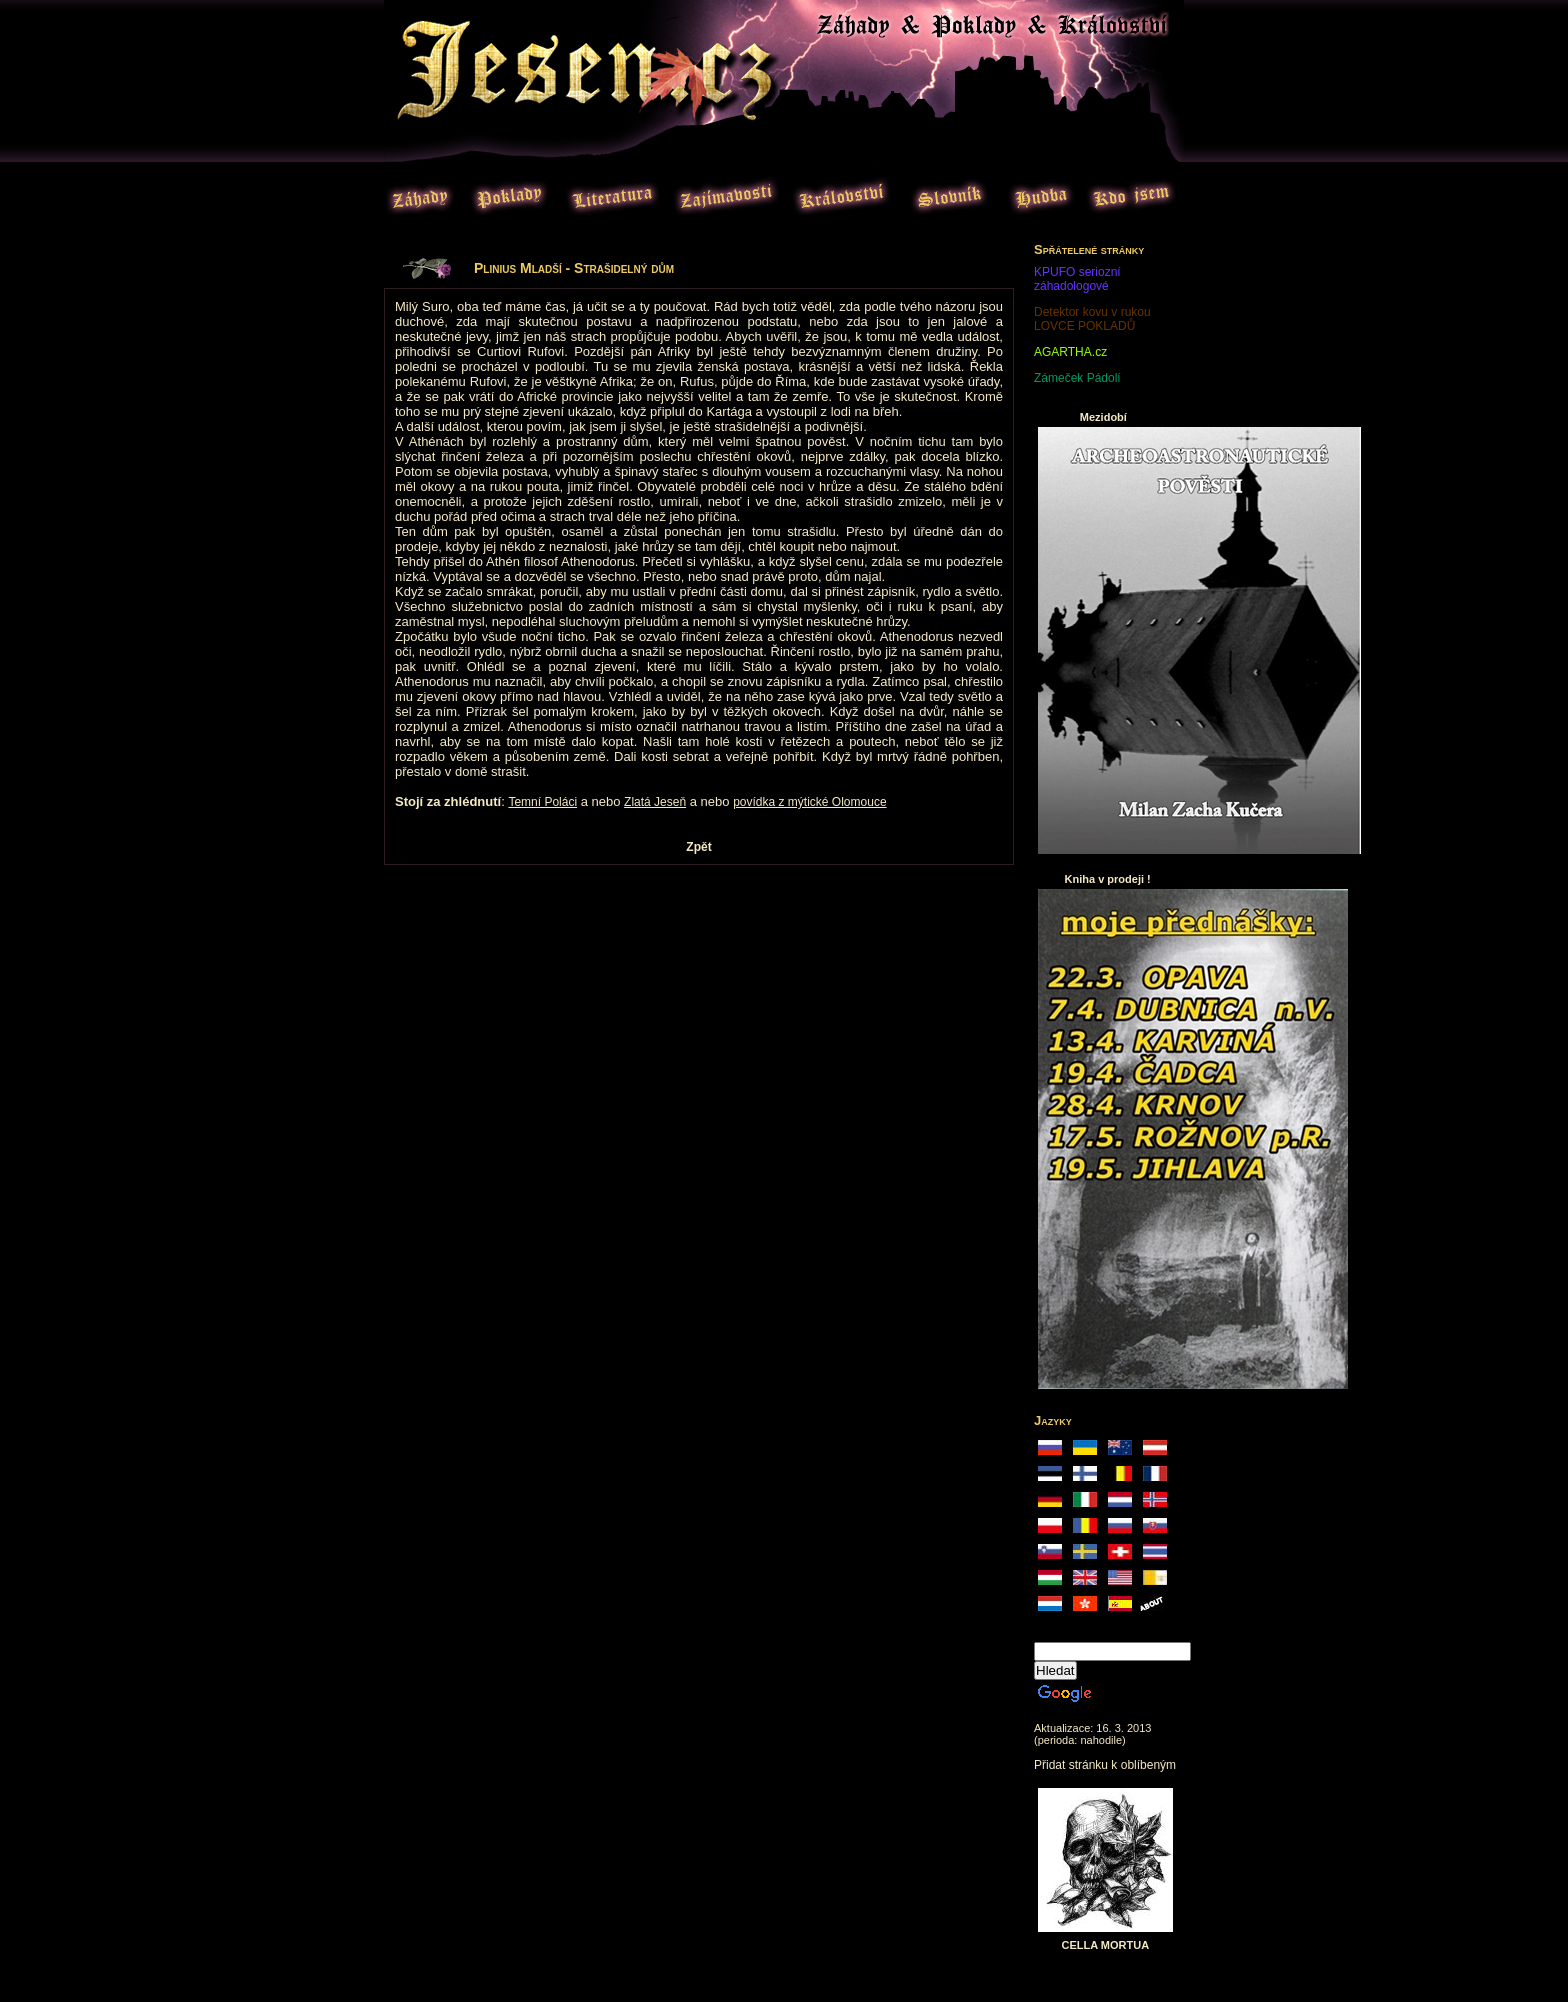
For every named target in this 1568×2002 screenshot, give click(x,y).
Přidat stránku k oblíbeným (1105, 1765)
